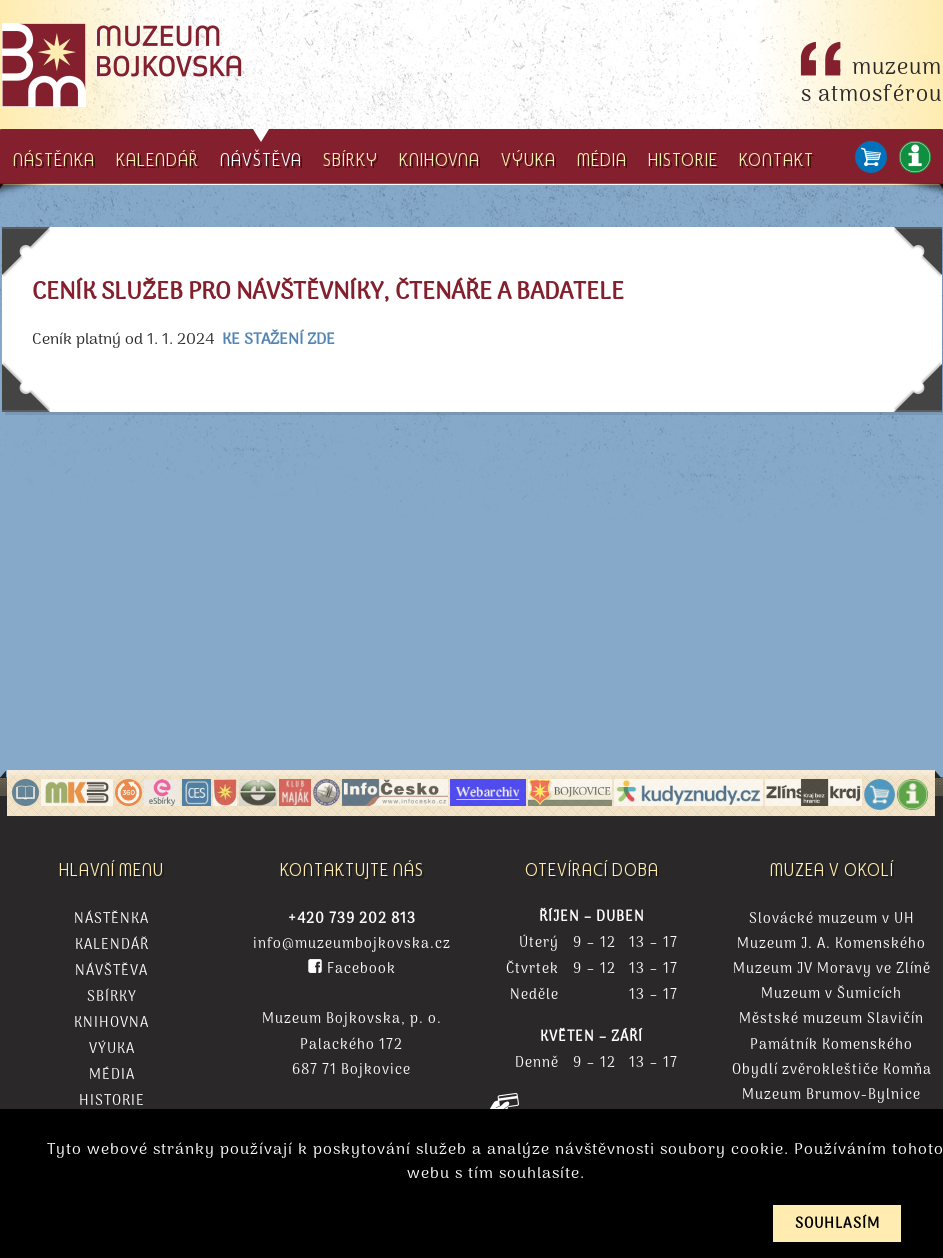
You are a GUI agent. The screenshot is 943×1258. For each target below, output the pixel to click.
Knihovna (111, 1024)
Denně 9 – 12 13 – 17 (591, 1063)
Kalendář (112, 946)
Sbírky (112, 998)
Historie (112, 1102)
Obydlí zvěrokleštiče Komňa (832, 1070)
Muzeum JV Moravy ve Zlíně (832, 969)
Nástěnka (111, 919)
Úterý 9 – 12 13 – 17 (592, 944)
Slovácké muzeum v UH (832, 919)
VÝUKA (528, 159)
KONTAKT (776, 159)
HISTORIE (683, 159)
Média (112, 1076)
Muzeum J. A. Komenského (831, 944)
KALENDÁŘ (157, 159)
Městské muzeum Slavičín (831, 1019)
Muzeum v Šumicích (831, 994)
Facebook (352, 969)
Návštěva (111, 972)
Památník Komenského (831, 1045)
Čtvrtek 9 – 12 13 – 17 (592, 970)
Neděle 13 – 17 (592, 996)
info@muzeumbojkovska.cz (352, 944)
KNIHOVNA (439, 159)
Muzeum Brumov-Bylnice (831, 1095)
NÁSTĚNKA (54, 159)
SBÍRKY (350, 159)
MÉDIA (602, 159)
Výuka (112, 1050)
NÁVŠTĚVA (261, 150)
